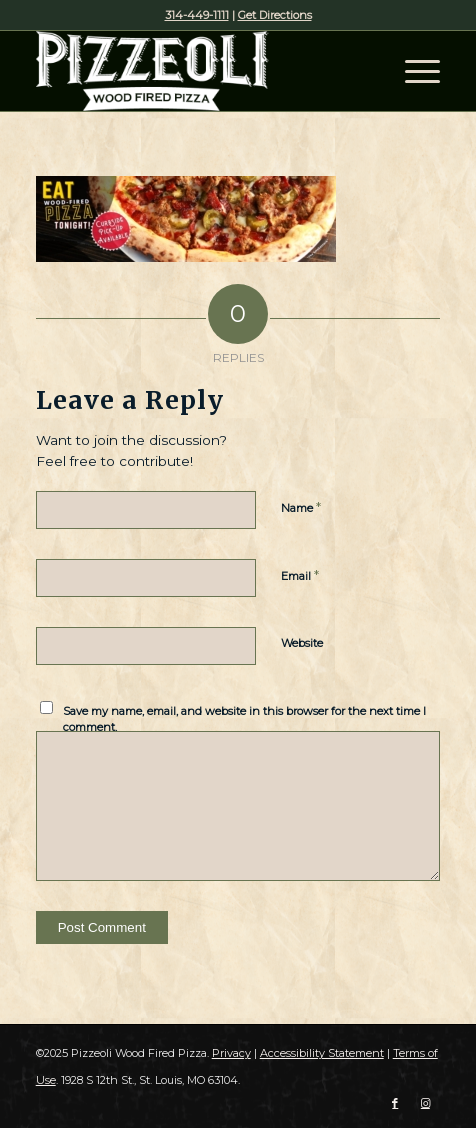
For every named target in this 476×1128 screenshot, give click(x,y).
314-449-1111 (197, 15)
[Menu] (412, 71)
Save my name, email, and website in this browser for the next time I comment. (244, 719)
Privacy (231, 1053)
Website (302, 643)
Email (300, 575)
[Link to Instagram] (425, 1103)
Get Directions (275, 15)
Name (301, 507)
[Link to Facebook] (395, 1103)
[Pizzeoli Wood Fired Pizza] (198, 71)
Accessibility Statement (322, 1053)
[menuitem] (412, 71)
